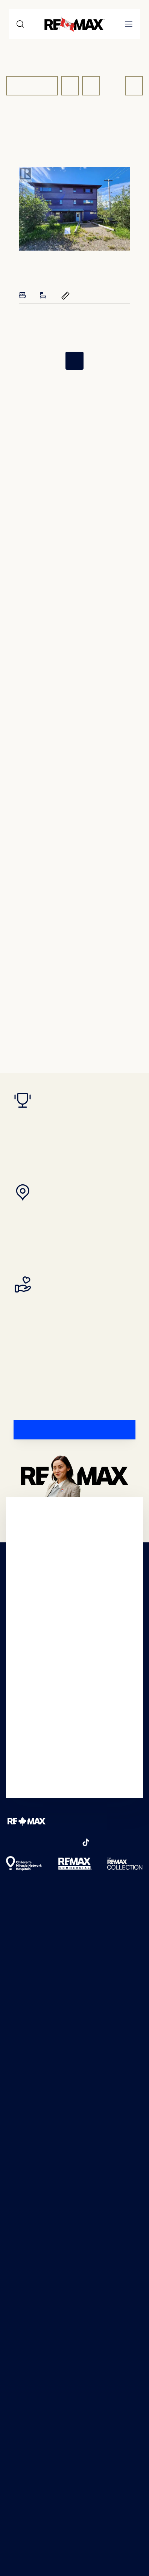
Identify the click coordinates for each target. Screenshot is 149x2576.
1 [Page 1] (74, 360)
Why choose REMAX (36, 2306)
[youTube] (40, 1842)
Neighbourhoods (32, 2090)
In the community (33, 2318)
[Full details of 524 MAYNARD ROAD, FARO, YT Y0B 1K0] (74, 209)
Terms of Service (49, 2521)
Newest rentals (29, 2042)
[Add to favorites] (123, 263)
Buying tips (23, 2159)
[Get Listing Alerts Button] (134, 85)
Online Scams (27, 2351)
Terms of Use (27, 2382)
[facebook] (10, 1842)
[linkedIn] (70, 1842)
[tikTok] (85, 1842)
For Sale (32, 85)
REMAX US (22, 1973)
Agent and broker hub (40, 2276)
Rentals (17, 2207)
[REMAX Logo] (26, 1821)
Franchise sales (28, 2264)
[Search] (20, 24)
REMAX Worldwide (34, 1985)
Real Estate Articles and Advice (52, 1997)
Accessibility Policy (35, 2397)
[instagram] (25, 1842)
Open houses (26, 2066)
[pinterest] (55, 1842)
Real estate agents (34, 2078)
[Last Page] (96, 361)
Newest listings (28, 2030)
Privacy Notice (28, 2366)
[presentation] (74, 209)
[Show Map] (91, 85)
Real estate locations (37, 2054)
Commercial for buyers (40, 2195)
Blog (13, 2147)
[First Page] (53, 361)
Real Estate (63, 145)
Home (14, 145)
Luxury (17, 2114)
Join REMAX (24, 2252)
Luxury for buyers (33, 2183)
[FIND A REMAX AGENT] (74, 1429)
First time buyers (31, 2171)
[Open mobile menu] (128, 24)
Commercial (24, 2102)
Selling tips (22, 2219)
